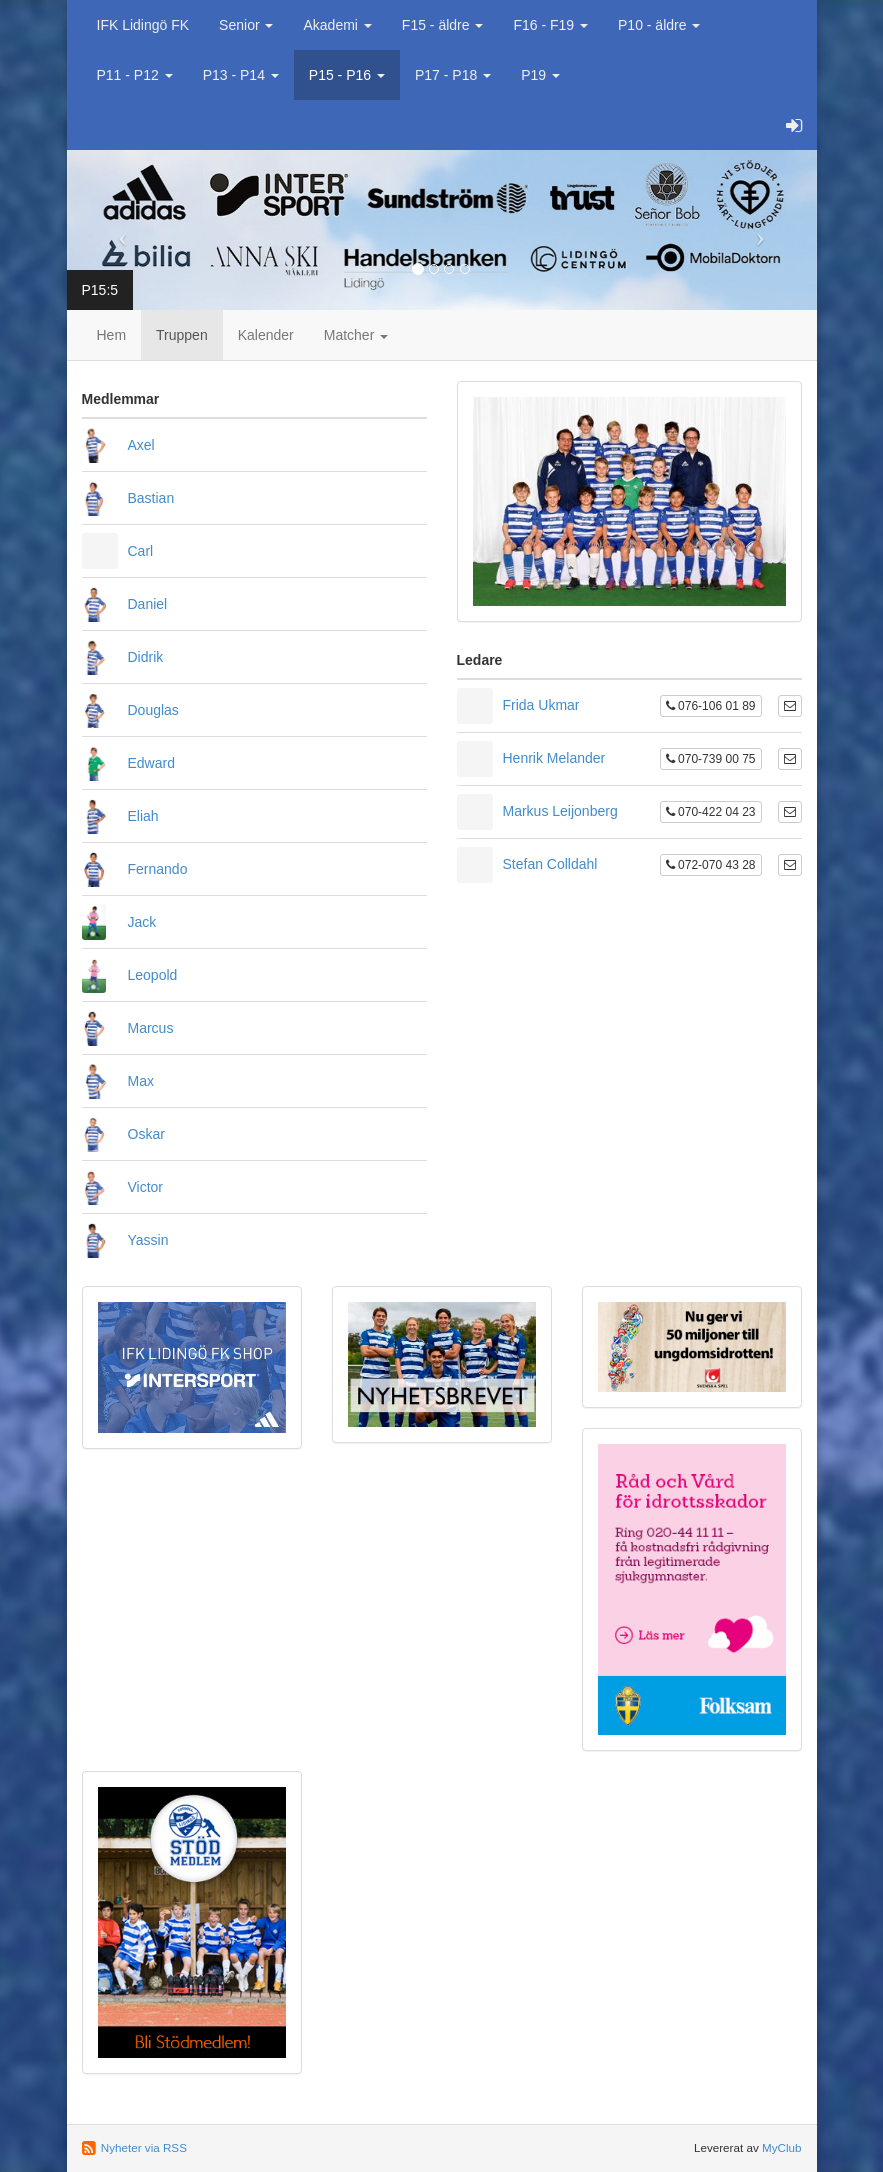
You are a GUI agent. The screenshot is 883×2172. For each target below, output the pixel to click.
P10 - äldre (659, 25)
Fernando (158, 869)
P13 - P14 (241, 75)
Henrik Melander (554, 758)
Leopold (153, 975)
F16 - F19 (550, 25)
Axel (141, 445)
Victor (146, 1187)
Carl (141, 551)
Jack (142, 922)
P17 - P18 (453, 75)
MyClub (782, 2147)
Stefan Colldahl (550, 864)
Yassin (148, 1240)
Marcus (151, 1028)
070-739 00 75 (711, 759)
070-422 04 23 (711, 812)
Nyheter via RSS (144, 2147)
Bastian (151, 498)
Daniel (148, 604)
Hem (112, 335)
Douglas (153, 710)
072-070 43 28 (711, 865)
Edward (151, 763)
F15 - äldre (443, 25)
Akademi (337, 25)
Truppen (182, 335)
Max (141, 1081)
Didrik (146, 657)
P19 (540, 75)
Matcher (356, 335)
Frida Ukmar (541, 705)
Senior (246, 25)
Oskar (146, 1134)
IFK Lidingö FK (143, 25)
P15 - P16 (347, 75)
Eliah (143, 816)
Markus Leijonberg (560, 811)
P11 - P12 (135, 75)
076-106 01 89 (711, 706)
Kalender (266, 335)
